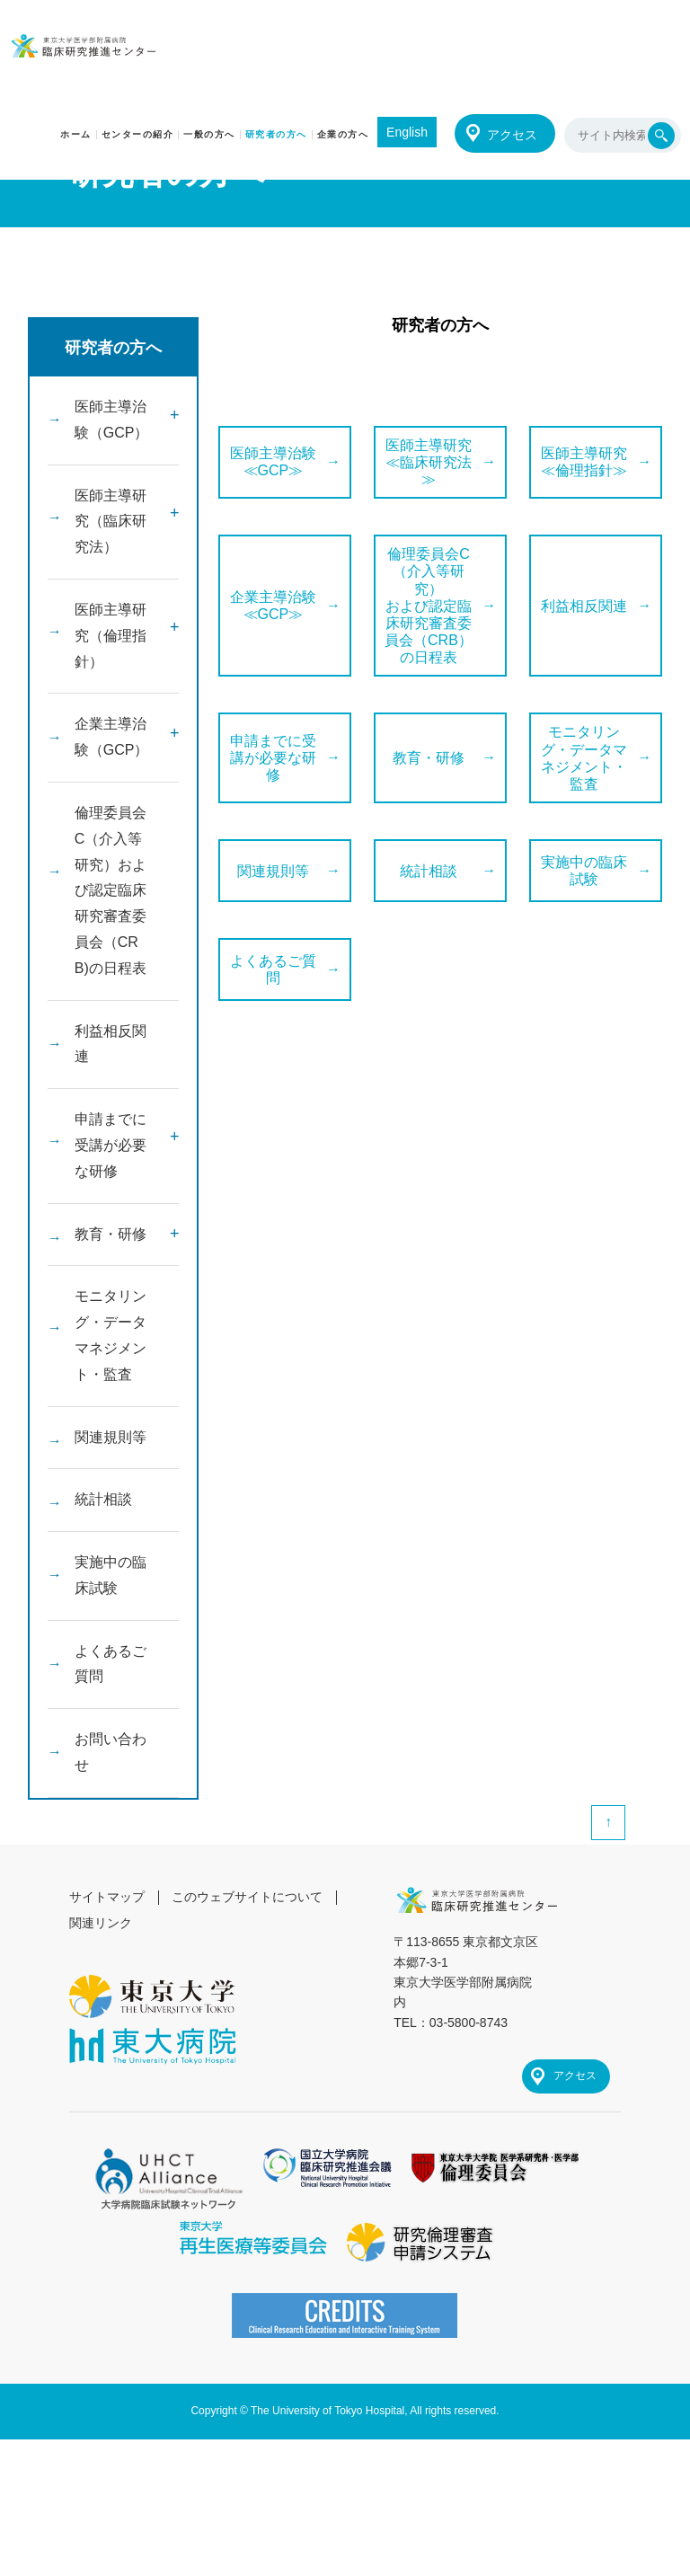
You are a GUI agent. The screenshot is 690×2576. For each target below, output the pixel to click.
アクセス (512, 135)
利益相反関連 (110, 1044)
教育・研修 (110, 1234)
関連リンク (100, 1923)
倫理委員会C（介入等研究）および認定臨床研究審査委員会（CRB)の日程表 (110, 890)
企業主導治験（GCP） (112, 736)
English (407, 132)
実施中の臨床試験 (110, 1575)
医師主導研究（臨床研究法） (110, 521)
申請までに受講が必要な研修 (110, 1145)
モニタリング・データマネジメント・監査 (110, 1334)
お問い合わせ (110, 1752)
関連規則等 (110, 1437)
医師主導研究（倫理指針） (110, 635)
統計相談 (103, 1499)
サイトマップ (107, 1897)
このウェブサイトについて (247, 1897)
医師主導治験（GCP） (112, 419)
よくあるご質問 (110, 1664)
